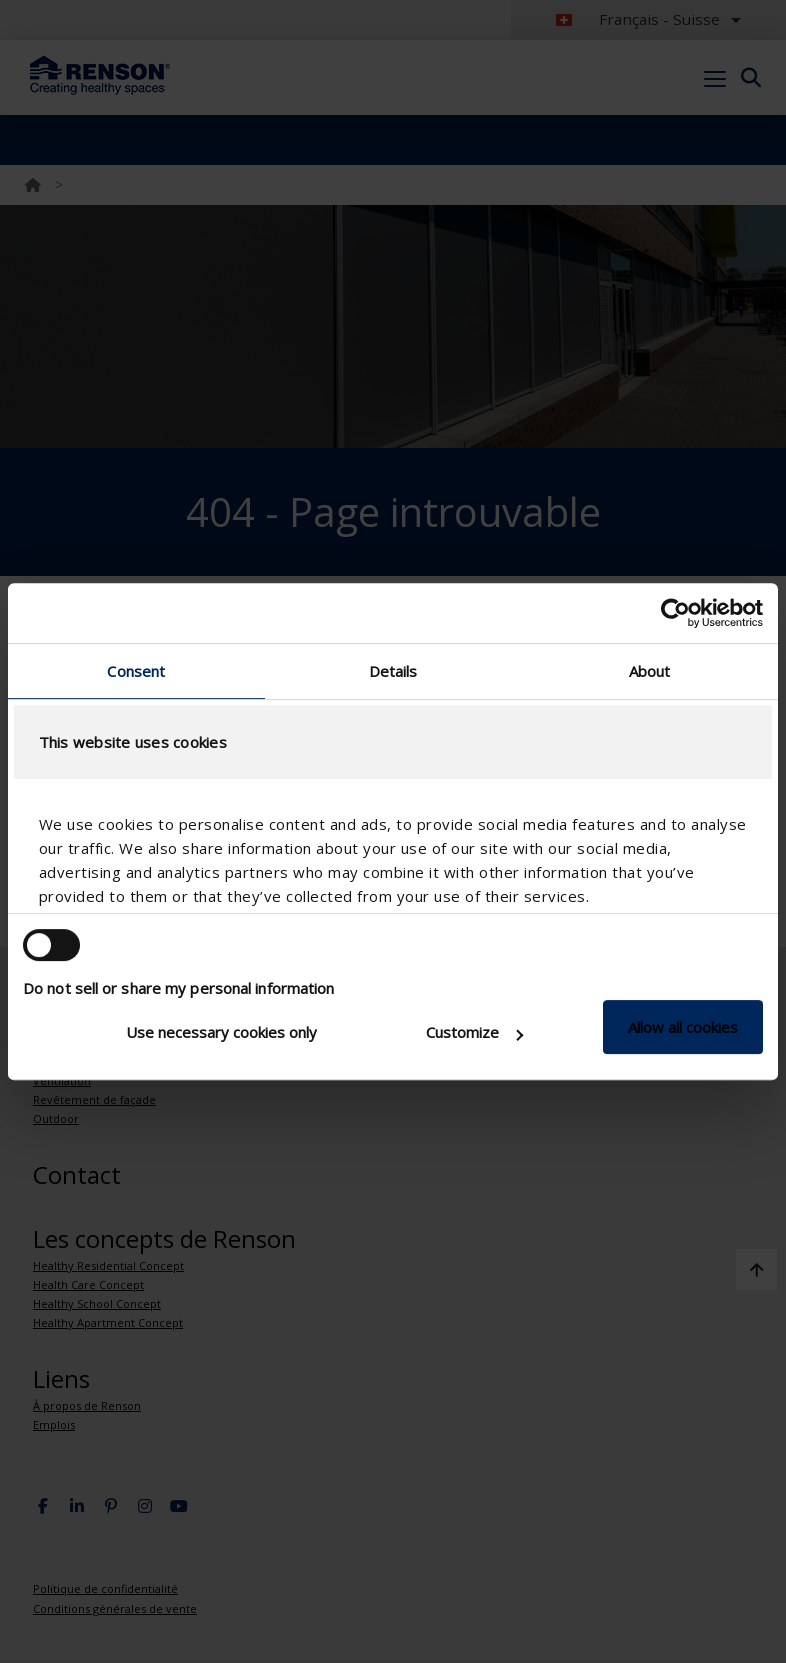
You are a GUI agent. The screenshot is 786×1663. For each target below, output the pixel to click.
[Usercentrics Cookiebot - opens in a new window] (675, 613)
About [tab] (650, 671)
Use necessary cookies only (221, 1032)
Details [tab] (393, 671)
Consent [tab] (136, 671)
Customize (474, 1032)
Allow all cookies (683, 1027)
